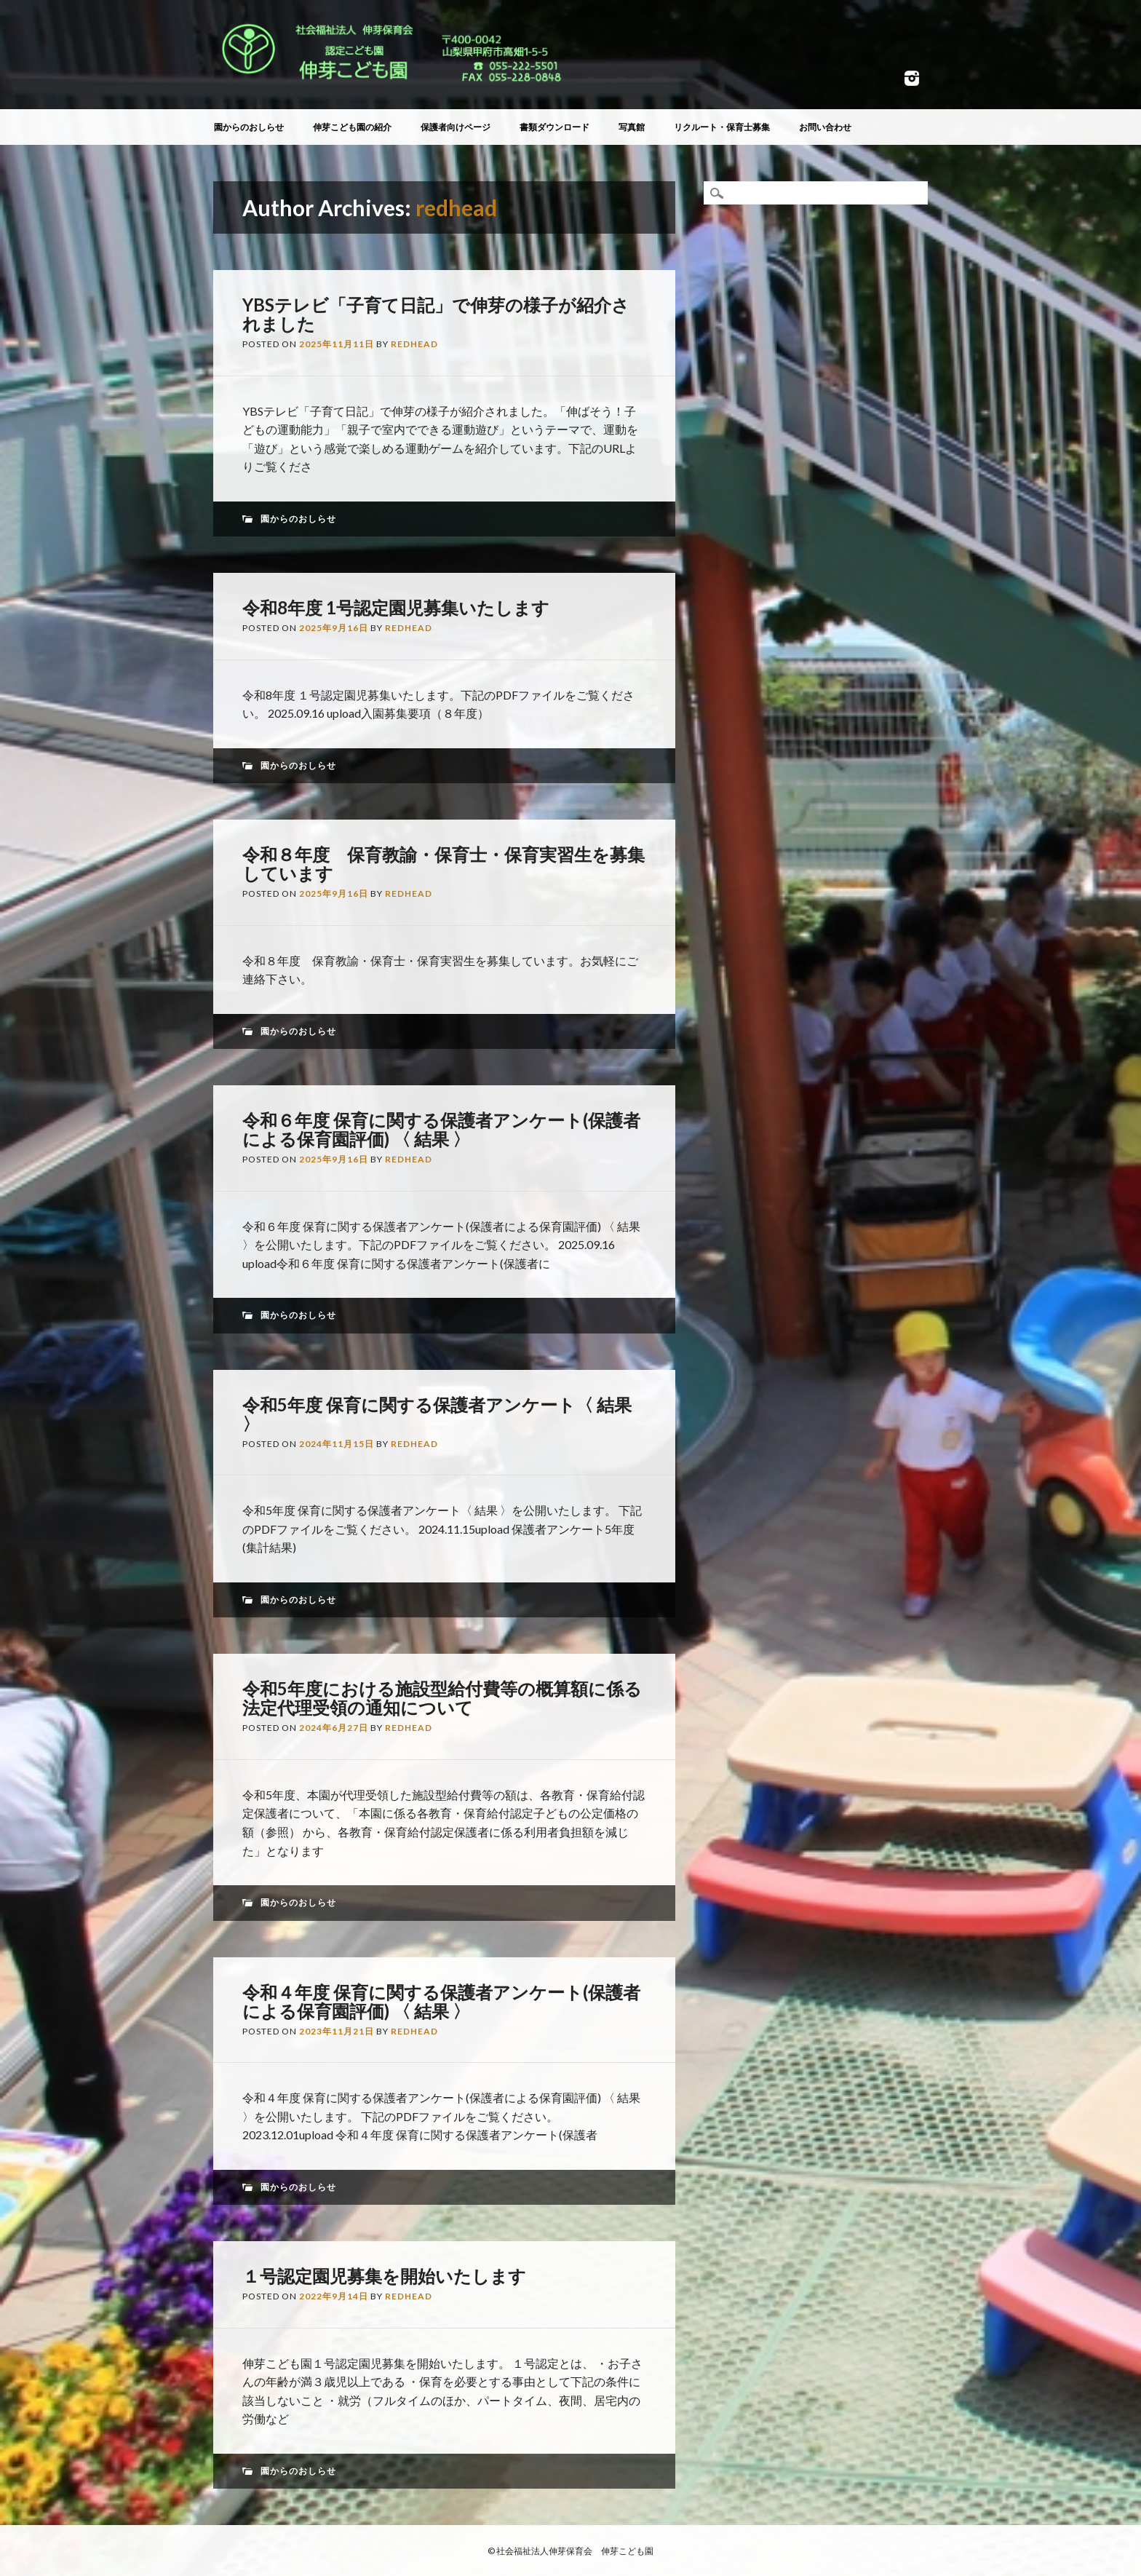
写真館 (632, 127)
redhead (456, 207)
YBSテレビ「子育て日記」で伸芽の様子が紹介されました (435, 314)
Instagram (912, 78)
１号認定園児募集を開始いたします (384, 2275)
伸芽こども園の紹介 (352, 127)
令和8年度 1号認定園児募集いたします (395, 607)
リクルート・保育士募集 (722, 127)
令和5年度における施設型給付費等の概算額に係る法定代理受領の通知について (442, 1698)
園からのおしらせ (249, 127)
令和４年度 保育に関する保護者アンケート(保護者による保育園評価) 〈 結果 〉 (441, 2001)
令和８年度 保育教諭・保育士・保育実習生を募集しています (443, 864)
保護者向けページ (455, 127)
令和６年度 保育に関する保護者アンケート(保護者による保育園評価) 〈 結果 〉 (441, 1129)
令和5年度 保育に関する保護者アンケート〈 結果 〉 (437, 1414)
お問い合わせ (825, 127)
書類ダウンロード (554, 127)
